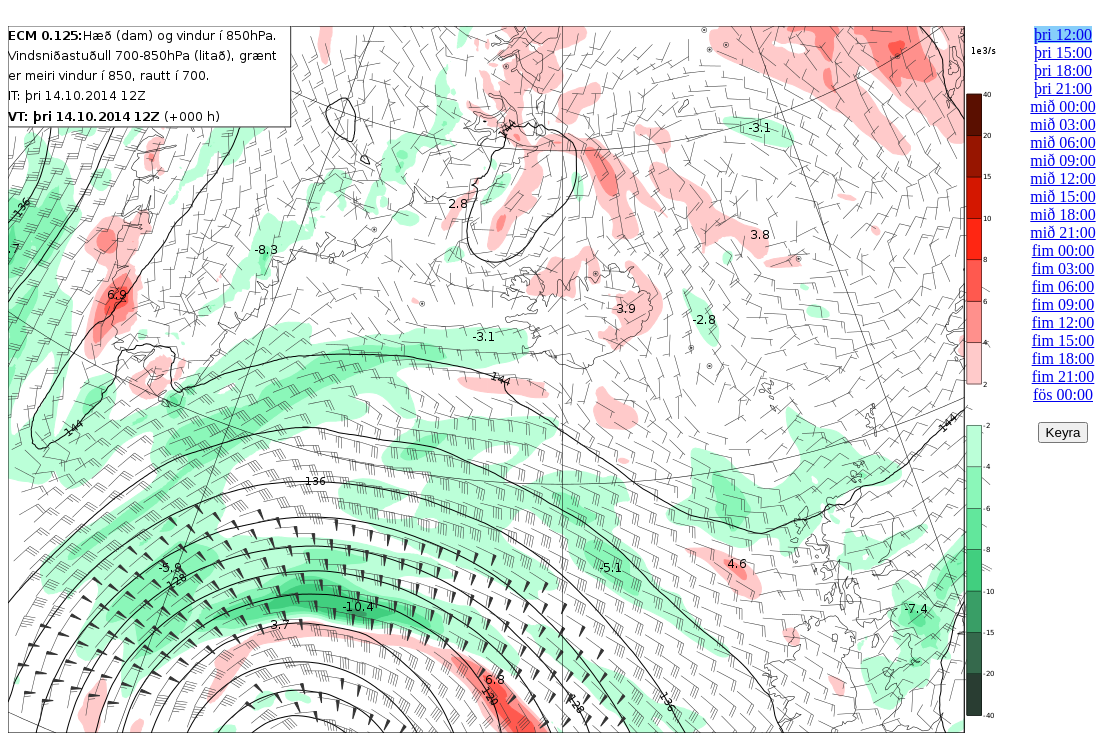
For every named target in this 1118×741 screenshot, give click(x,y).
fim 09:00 (1063, 304)
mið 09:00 (1062, 160)
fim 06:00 (1063, 286)
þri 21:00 (1063, 88)
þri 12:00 (1063, 34)
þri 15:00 (1063, 52)
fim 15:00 (1063, 340)
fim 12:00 (1063, 322)
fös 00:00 (1063, 394)
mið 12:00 (1062, 178)
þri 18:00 (1063, 70)
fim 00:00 (1063, 250)
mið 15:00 (1062, 196)
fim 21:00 (1063, 376)
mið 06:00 (1062, 142)
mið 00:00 (1062, 106)
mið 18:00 (1062, 214)
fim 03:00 (1063, 268)
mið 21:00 (1062, 232)
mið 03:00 (1062, 124)
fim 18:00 (1063, 358)
